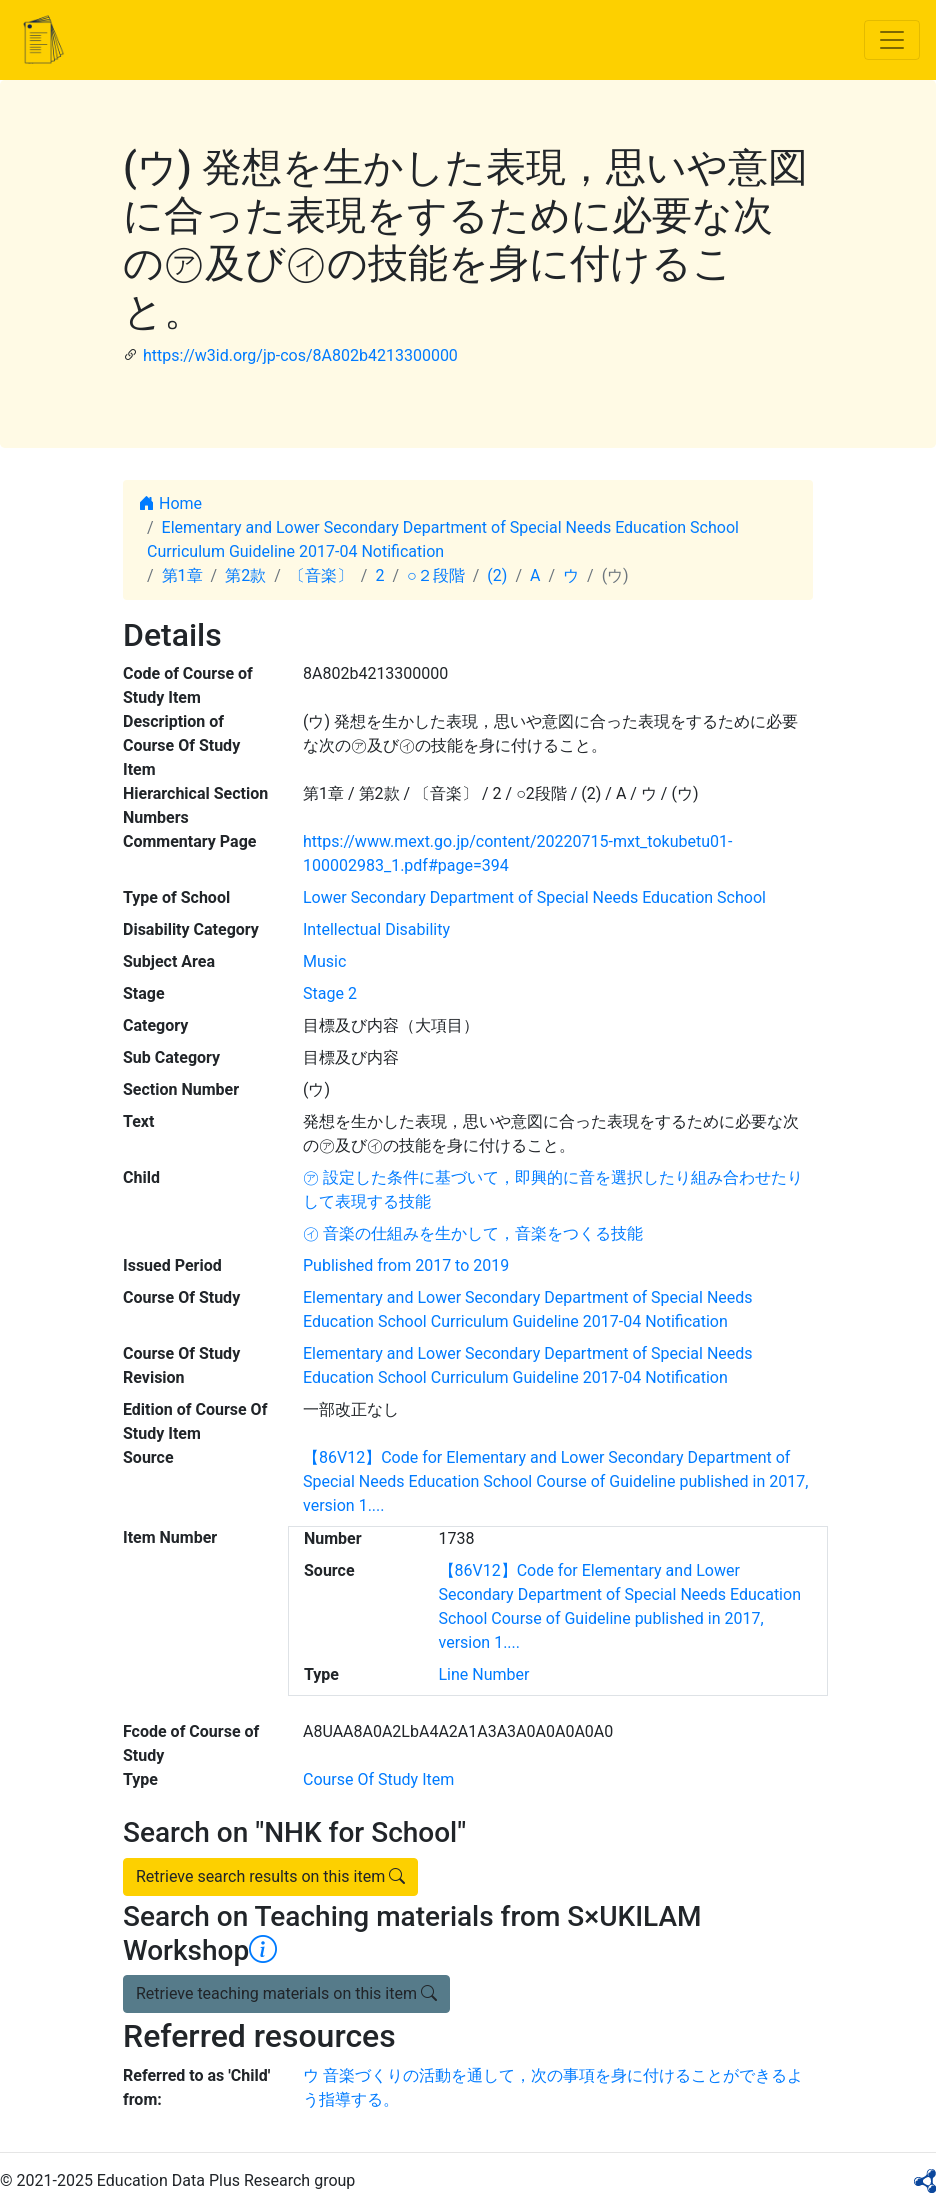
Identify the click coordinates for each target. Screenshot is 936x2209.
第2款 (245, 575)
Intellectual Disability (376, 929)
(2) (497, 575)
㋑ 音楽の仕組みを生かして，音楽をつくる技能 (473, 1233)
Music (324, 961)
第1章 (182, 575)
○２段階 (436, 575)
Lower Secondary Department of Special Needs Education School (534, 897)
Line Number (484, 1674)
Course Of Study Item (378, 1779)
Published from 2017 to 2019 (406, 1265)
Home (170, 503)
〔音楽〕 (321, 575)
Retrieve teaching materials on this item (286, 1993)
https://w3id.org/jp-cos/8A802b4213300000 (300, 355)
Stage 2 (330, 993)
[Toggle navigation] (892, 40)
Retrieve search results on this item (270, 1876)
